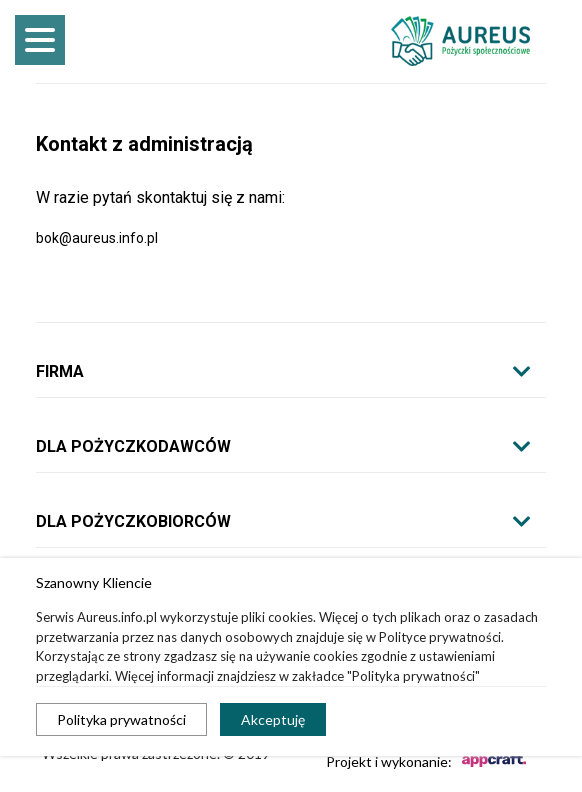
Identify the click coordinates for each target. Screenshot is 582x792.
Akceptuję (273, 719)
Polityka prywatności (121, 719)
